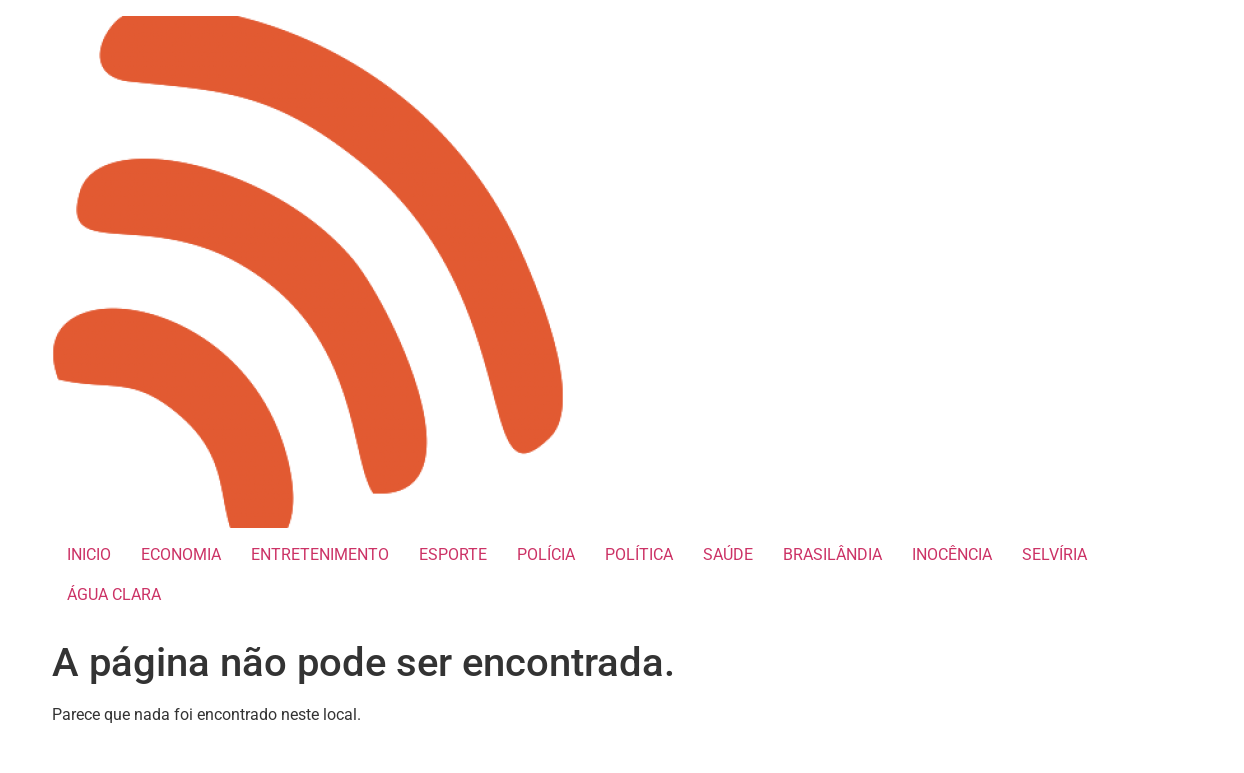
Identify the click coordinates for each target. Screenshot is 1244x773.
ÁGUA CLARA (114, 594)
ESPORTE (453, 554)
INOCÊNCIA (952, 554)
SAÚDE (728, 554)
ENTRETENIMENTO (320, 554)
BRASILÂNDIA (832, 554)
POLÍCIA (546, 554)
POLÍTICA (639, 554)
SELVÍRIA (1054, 554)
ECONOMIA (181, 554)
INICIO (89, 554)
